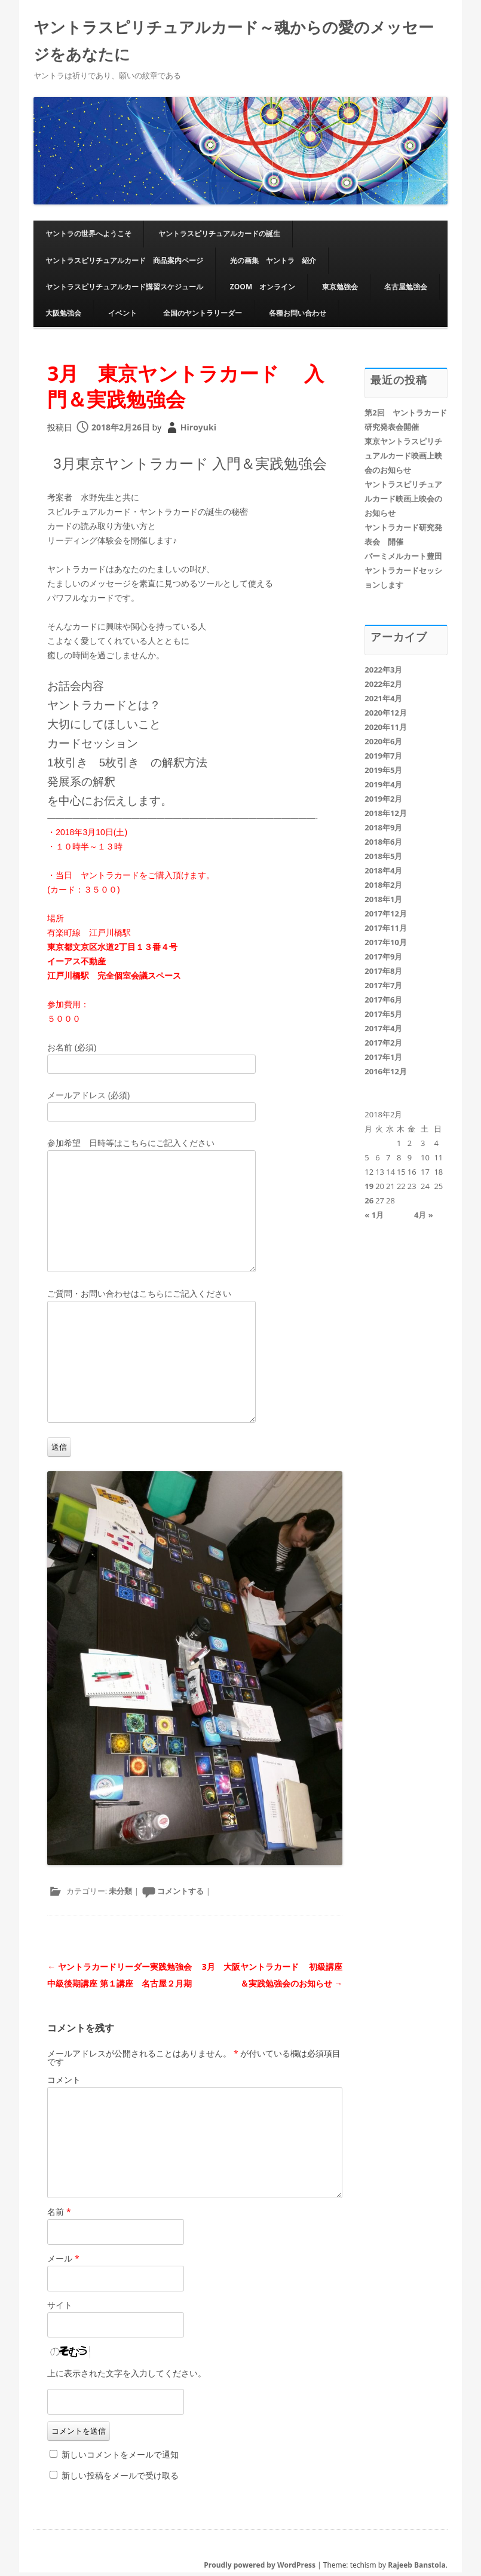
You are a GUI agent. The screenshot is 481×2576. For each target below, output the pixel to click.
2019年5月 (383, 773)
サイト (59, 2308)
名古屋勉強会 (405, 290)
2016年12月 (385, 1074)
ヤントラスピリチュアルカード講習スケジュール (124, 290)
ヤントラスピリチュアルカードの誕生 (219, 237)
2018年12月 (385, 816)
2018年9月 (383, 831)
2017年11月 (385, 931)
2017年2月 (383, 1046)
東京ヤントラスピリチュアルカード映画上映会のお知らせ (403, 459)
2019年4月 (383, 788)
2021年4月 (383, 701)
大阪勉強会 (63, 316)
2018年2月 (383, 888)
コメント (64, 2083)
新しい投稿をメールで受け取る (120, 2479)
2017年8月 (383, 974)
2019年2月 (383, 802)
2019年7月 (383, 759)
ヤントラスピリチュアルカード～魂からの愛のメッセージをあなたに (233, 43)
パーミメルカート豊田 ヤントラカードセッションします (407, 574)
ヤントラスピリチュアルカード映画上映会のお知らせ (403, 502)
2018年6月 (383, 845)
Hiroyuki (198, 430)
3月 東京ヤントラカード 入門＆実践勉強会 (187, 389)
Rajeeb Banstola (416, 2568)
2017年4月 (383, 1031)
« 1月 (374, 1218)
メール (63, 2262)
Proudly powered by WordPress (259, 2568)
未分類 (120, 1894)
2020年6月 (383, 745)
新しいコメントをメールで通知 (120, 2458)
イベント (122, 316)
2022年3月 (383, 673)
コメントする (180, 1894)
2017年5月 (383, 1017)
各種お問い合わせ (297, 316)
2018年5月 (383, 859)
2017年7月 (383, 988)
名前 (59, 2215)
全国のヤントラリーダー (202, 316)
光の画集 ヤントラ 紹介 (273, 264)
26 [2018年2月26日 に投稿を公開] (368, 1204)
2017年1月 (383, 1060)
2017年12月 (385, 917)
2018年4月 (383, 874)
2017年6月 (383, 1003)
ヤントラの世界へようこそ (88, 237)
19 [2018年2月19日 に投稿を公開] (368, 1189)
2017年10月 (385, 945)
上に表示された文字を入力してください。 (126, 2376)
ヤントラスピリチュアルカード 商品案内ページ (124, 264)
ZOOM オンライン (262, 290)
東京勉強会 (340, 290)
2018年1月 (383, 902)
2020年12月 (385, 716)
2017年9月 (383, 960)
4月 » (423, 1218)
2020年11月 (385, 730)
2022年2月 (383, 687)
